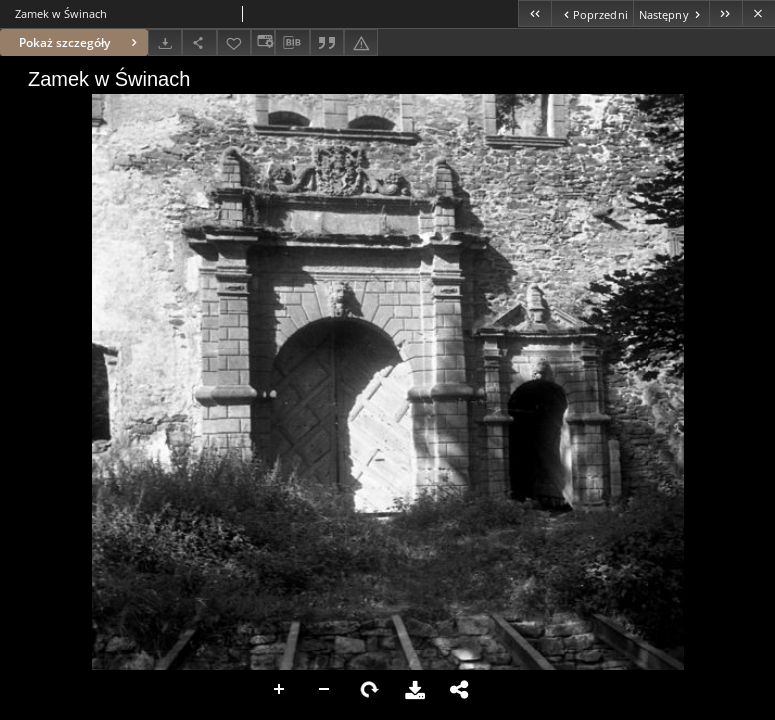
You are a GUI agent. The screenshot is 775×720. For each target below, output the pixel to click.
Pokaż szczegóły (80, 42)
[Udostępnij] (199, 42)
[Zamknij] (758, 13)
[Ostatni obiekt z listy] (725, 13)
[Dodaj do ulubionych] (234, 42)
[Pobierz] (165, 42)
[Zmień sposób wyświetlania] (263, 42)
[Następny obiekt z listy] (671, 13)
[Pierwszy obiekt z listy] (534, 13)
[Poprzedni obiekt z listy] (591, 13)
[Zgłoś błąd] (361, 42)
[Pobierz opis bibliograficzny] (292, 43)
